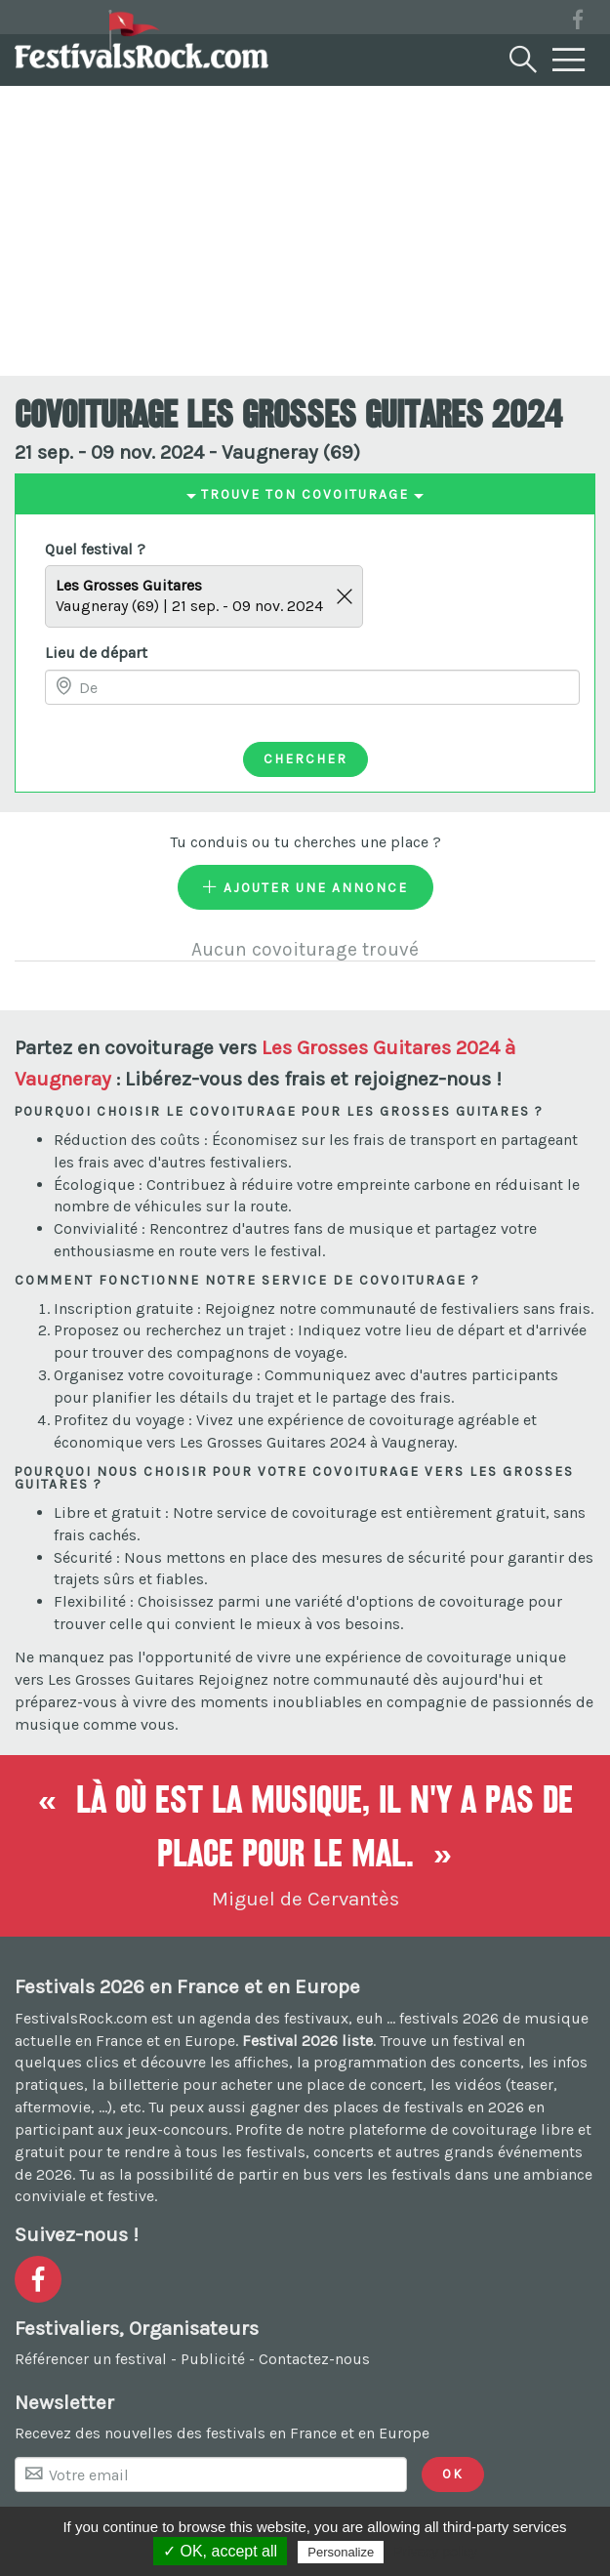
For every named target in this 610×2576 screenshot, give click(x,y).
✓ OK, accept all (220, 2551)
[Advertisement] (305, 229)
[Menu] (569, 60)
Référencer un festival (91, 2359)
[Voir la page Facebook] (577, 23)
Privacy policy (435, 2551)
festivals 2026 (449, 2018)
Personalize (340, 2552)
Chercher (305, 758)
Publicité (213, 2359)
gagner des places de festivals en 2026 (387, 2107)
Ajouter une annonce (305, 887)
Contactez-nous (314, 2359)
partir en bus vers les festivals (344, 2174)
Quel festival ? (95, 549)
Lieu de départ (96, 652)
